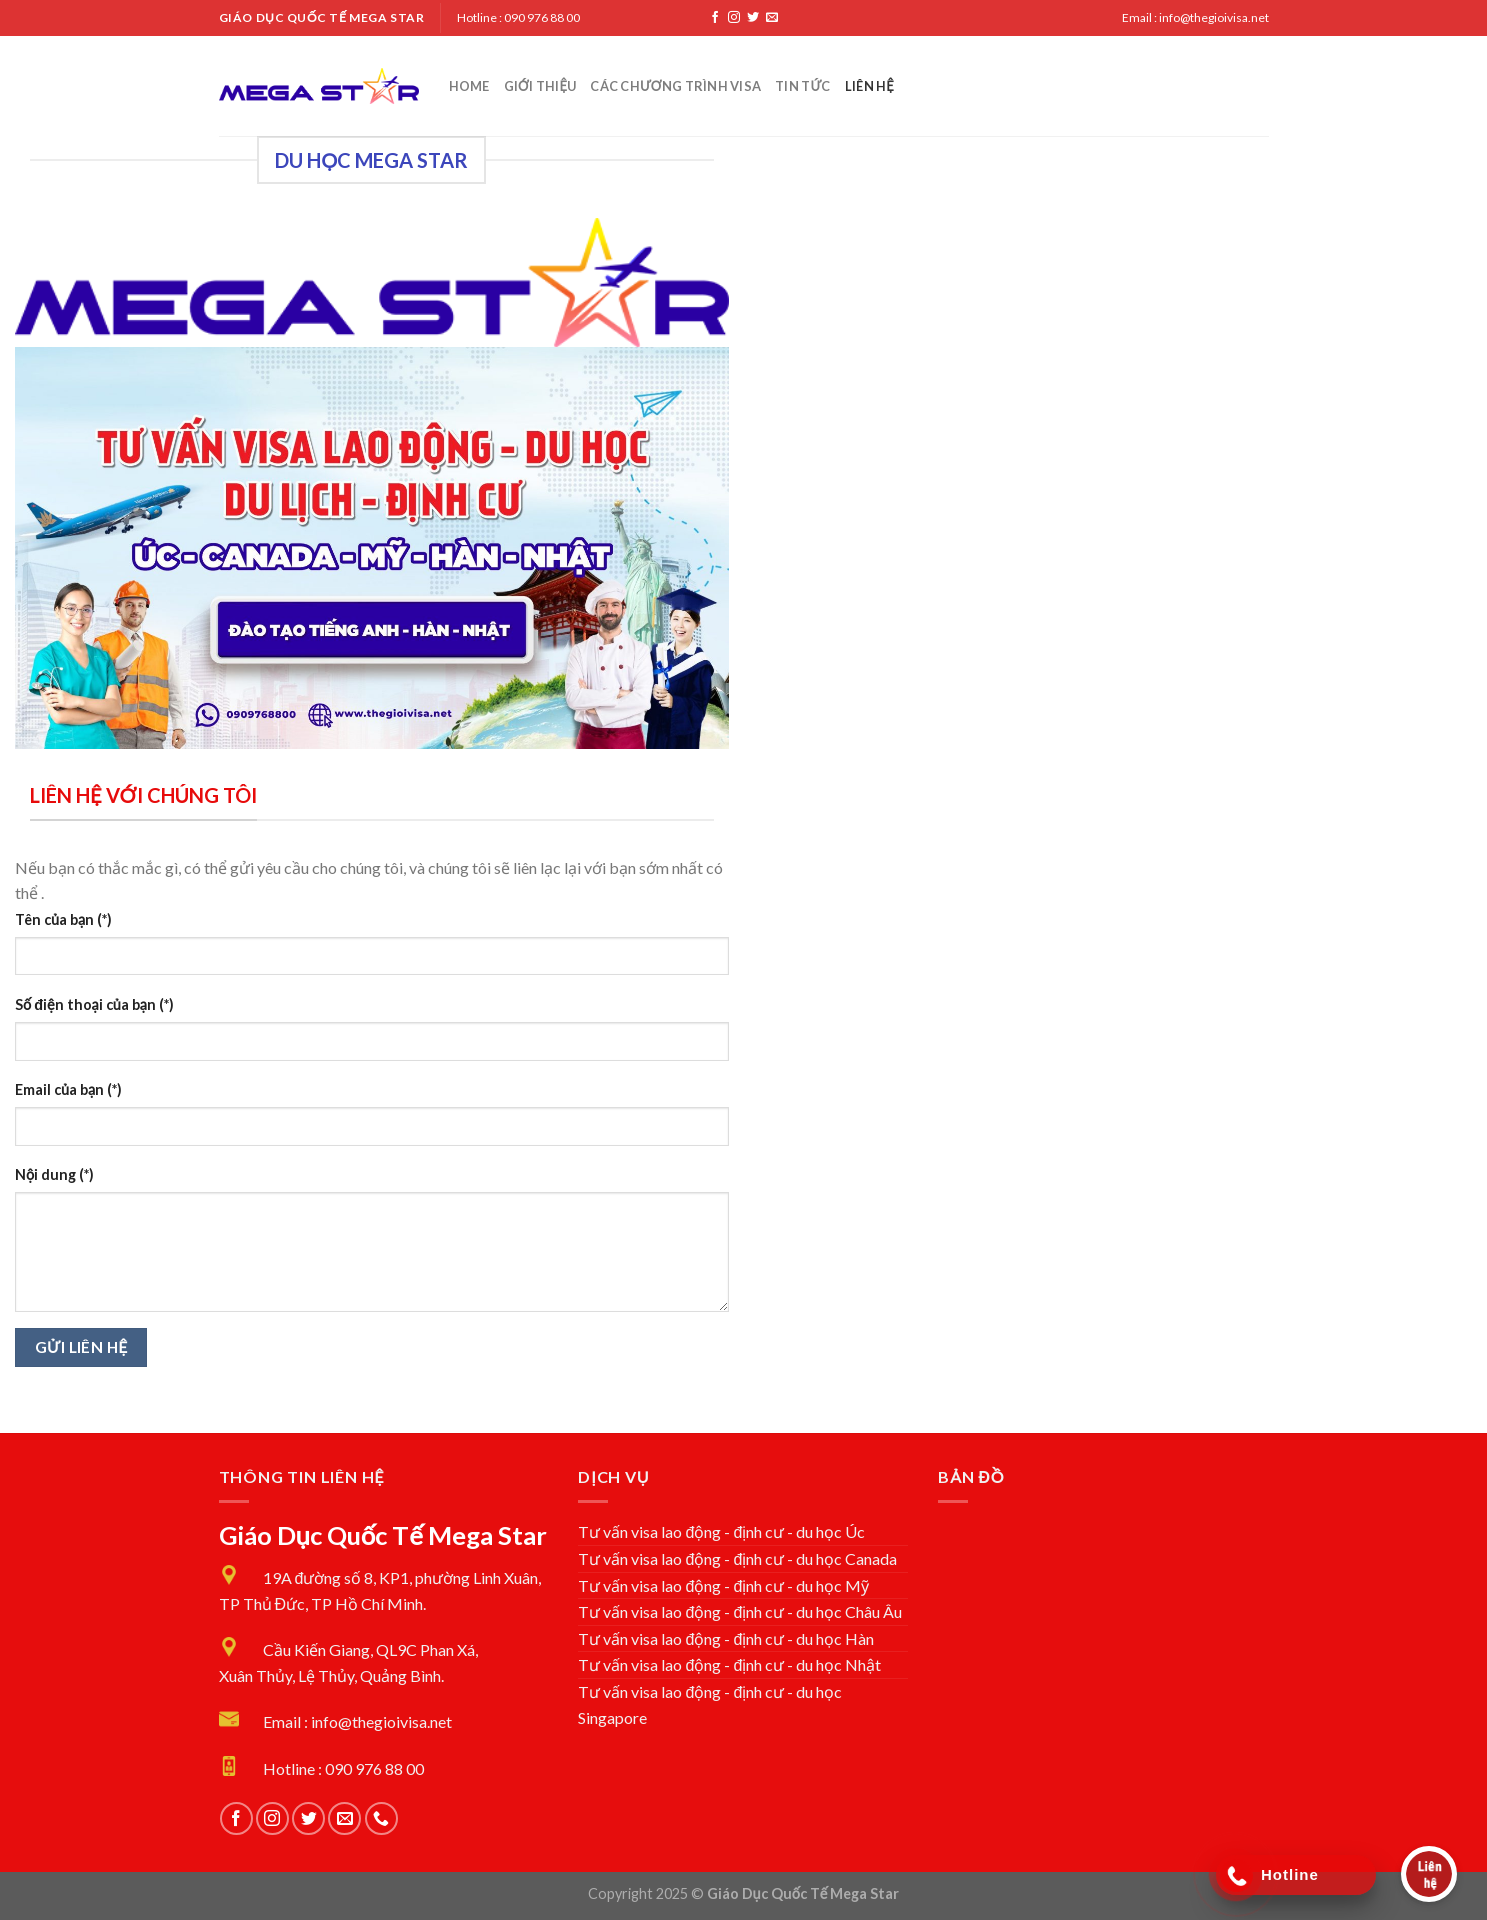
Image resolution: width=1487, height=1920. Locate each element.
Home (469, 86)
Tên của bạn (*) (63, 919)
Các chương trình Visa (675, 86)
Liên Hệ (869, 86)
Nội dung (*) (54, 1174)
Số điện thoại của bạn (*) (94, 1004)
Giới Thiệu (540, 86)
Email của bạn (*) (68, 1089)
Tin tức (803, 86)
